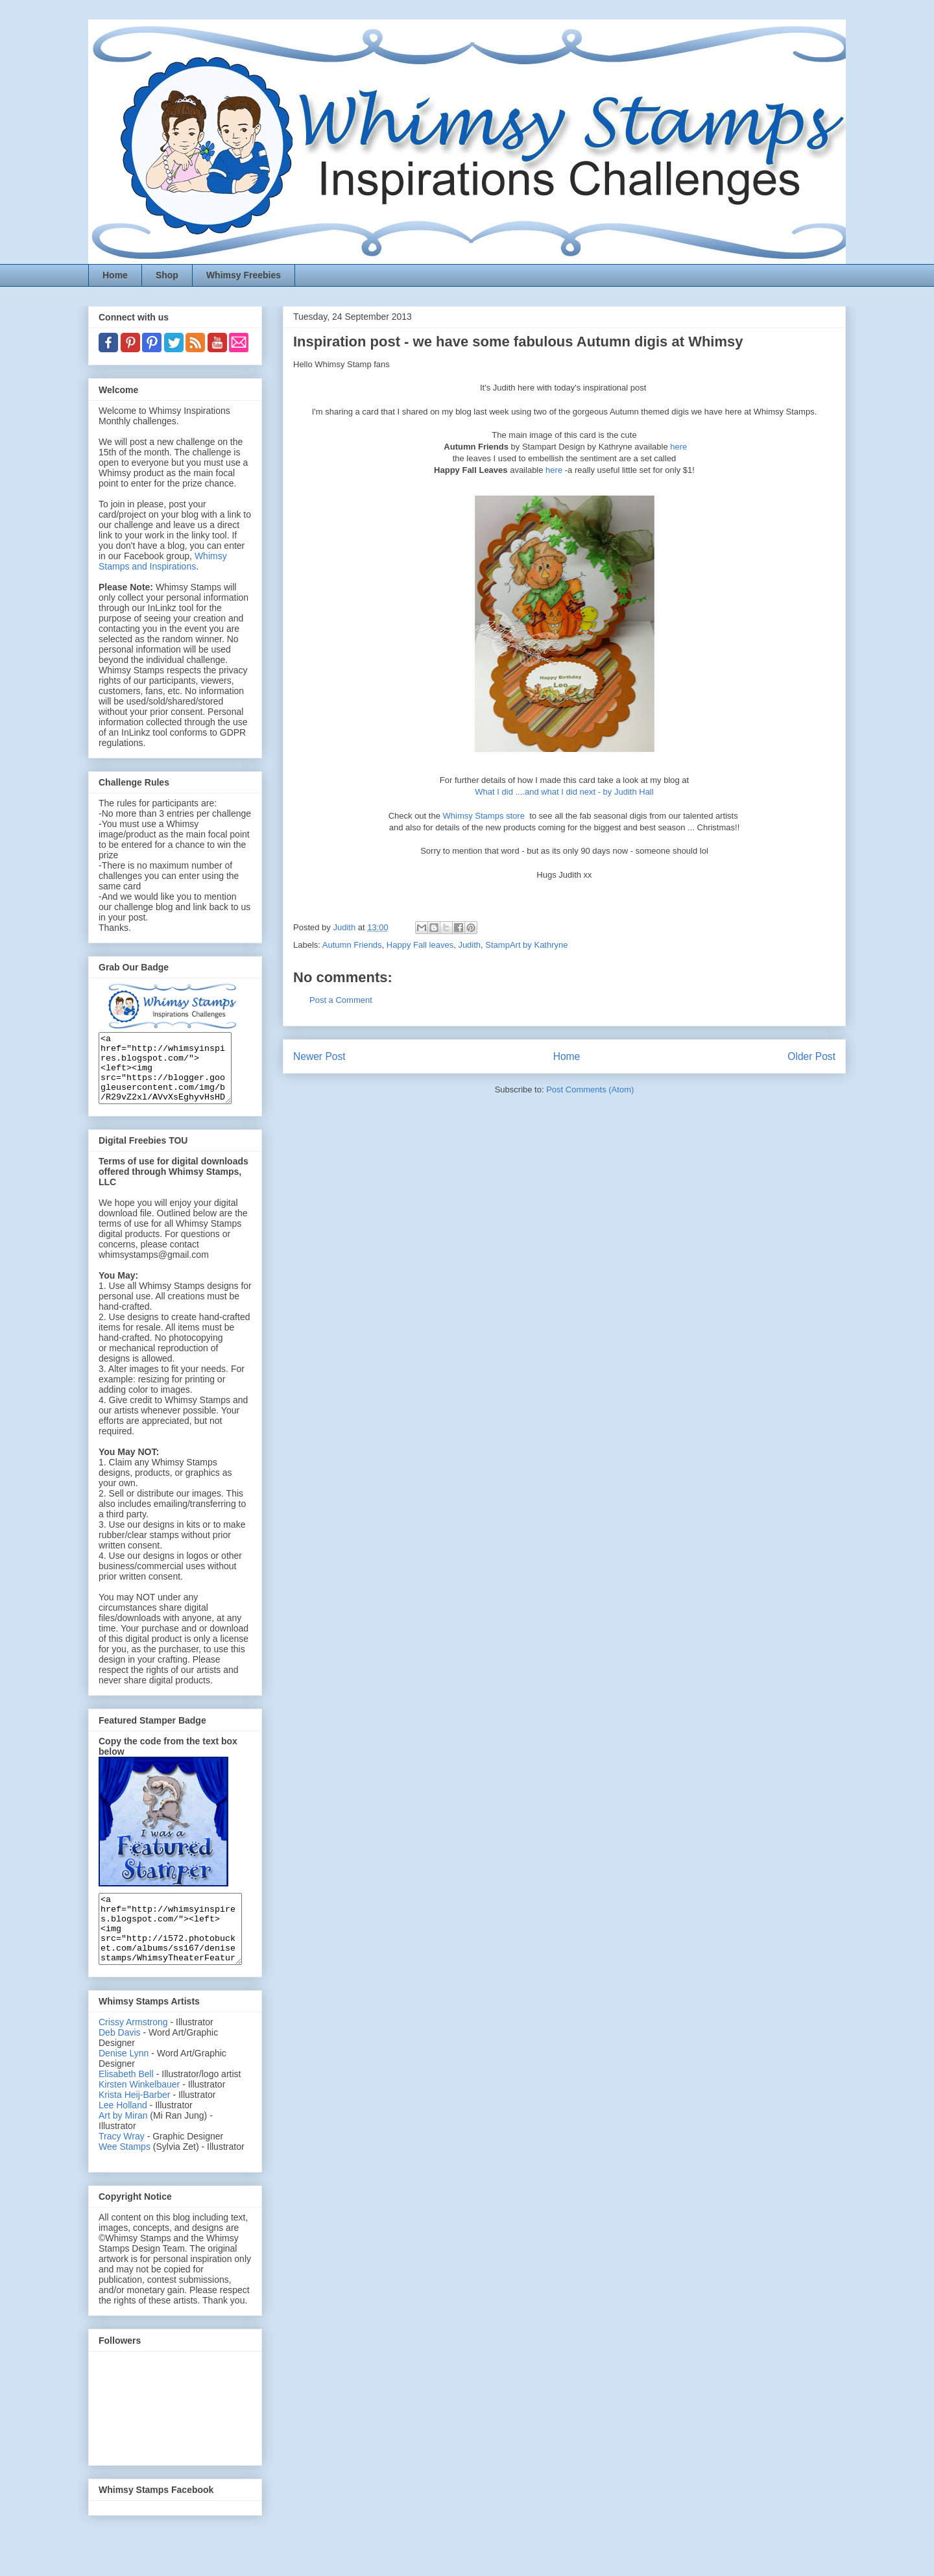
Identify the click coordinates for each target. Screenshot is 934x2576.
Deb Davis (120, 2059)
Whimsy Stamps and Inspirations (163, 561)
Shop (167, 275)
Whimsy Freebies (243, 275)
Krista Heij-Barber (136, 2122)
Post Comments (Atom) (590, 1089)
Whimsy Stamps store (485, 816)
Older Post (811, 1056)
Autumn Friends (352, 945)
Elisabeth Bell (126, 2101)
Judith (469, 945)
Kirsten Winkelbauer (139, 2111)
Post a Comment (340, 1000)
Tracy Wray (122, 2163)
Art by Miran (123, 2142)
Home (115, 275)
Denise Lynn (124, 2080)
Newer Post (319, 1056)
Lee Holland (123, 2132)
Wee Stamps (124, 2174)
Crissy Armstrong (133, 2049)
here (678, 446)
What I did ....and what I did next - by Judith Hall (564, 792)
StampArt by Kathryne (526, 945)
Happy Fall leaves (420, 945)
